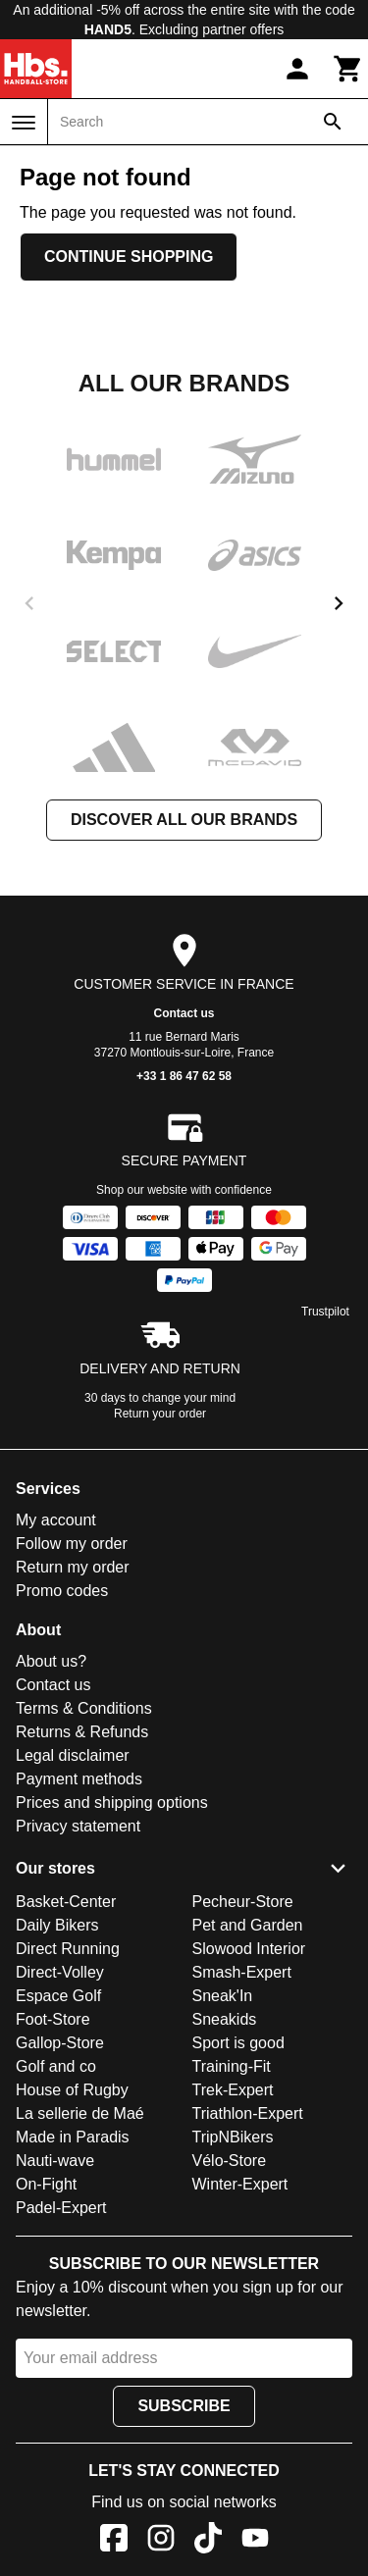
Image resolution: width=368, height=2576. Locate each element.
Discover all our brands (184, 819)
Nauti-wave (55, 2160)
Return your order (160, 1413)
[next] (338, 603)
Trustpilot (325, 1311)
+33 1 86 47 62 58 (184, 1076)
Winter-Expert (240, 2184)
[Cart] (348, 68)
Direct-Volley (60, 1972)
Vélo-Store (229, 2160)
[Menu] (23, 122)
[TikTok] (208, 2541)
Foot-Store (53, 2019)
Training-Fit (231, 2066)
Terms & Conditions (84, 1708)
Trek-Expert (233, 2090)
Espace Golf (58, 1995)
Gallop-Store (60, 2043)
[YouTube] (255, 2541)
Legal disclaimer (73, 1755)
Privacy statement (78, 1826)
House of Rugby (72, 2090)
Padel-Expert (61, 2207)
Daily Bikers (57, 1925)
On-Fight (46, 2184)
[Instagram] (161, 2541)
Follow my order (72, 1543)
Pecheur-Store (242, 1901)
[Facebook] (114, 2541)
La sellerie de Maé (80, 2113)
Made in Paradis (73, 2137)
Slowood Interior (249, 1948)
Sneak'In (222, 1995)
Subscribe (183, 2405)
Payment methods (79, 1779)
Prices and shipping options (112, 1802)
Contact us (183, 1013)
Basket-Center (66, 1901)
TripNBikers (233, 2137)
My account (56, 1520)
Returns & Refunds (82, 1732)
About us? (51, 1661)
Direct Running (68, 1948)
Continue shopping (128, 256)
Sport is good (238, 2043)
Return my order (73, 1567)
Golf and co (56, 2066)
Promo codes (62, 1590)
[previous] (29, 603)
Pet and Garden (247, 1925)
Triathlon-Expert (247, 2113)
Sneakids (224, 2019)
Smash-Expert (241, 1972)
